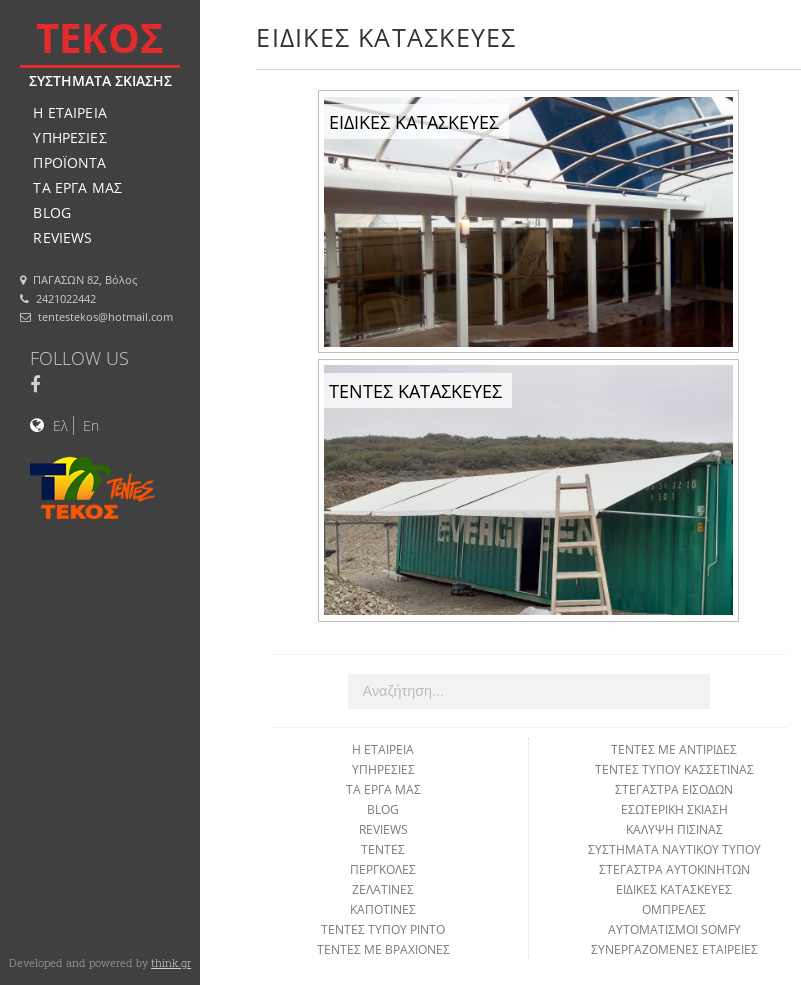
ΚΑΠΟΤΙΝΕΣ (383, 909)
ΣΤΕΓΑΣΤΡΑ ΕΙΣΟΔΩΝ (674, 789)
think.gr (171, 962)
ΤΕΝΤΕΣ (383, 849)
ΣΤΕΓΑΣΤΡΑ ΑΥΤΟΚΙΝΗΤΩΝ (674, 869)
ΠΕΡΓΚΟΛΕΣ (383, 869)
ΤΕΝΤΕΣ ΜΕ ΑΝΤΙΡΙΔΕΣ (674, 749)
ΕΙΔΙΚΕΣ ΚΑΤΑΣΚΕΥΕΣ (674, 889)
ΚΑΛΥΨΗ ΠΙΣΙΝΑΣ (674, 829)
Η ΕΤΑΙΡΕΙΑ (69, 112)
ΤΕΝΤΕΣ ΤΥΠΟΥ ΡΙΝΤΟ (383, 929)
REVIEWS (62, 237)
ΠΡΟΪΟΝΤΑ (69, 162)
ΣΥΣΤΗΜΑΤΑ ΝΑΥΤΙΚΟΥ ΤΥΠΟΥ (674, 849)
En (91, 425)
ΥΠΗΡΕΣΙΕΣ (69, 137)
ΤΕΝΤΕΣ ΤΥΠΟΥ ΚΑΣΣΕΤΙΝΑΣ (674, 769)
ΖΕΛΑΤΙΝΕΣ (383, 889)
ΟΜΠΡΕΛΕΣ (674, 909)
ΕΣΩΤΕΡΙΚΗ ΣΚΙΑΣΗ (674, 809)
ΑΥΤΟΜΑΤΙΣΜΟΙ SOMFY (674, 929)
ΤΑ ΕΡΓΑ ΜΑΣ (77, 187)
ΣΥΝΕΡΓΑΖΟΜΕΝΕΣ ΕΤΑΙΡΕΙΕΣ (674, 949)
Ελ (60, 425)
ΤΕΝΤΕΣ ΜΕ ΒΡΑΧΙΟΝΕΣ (383, 949)
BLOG (52, 212)
